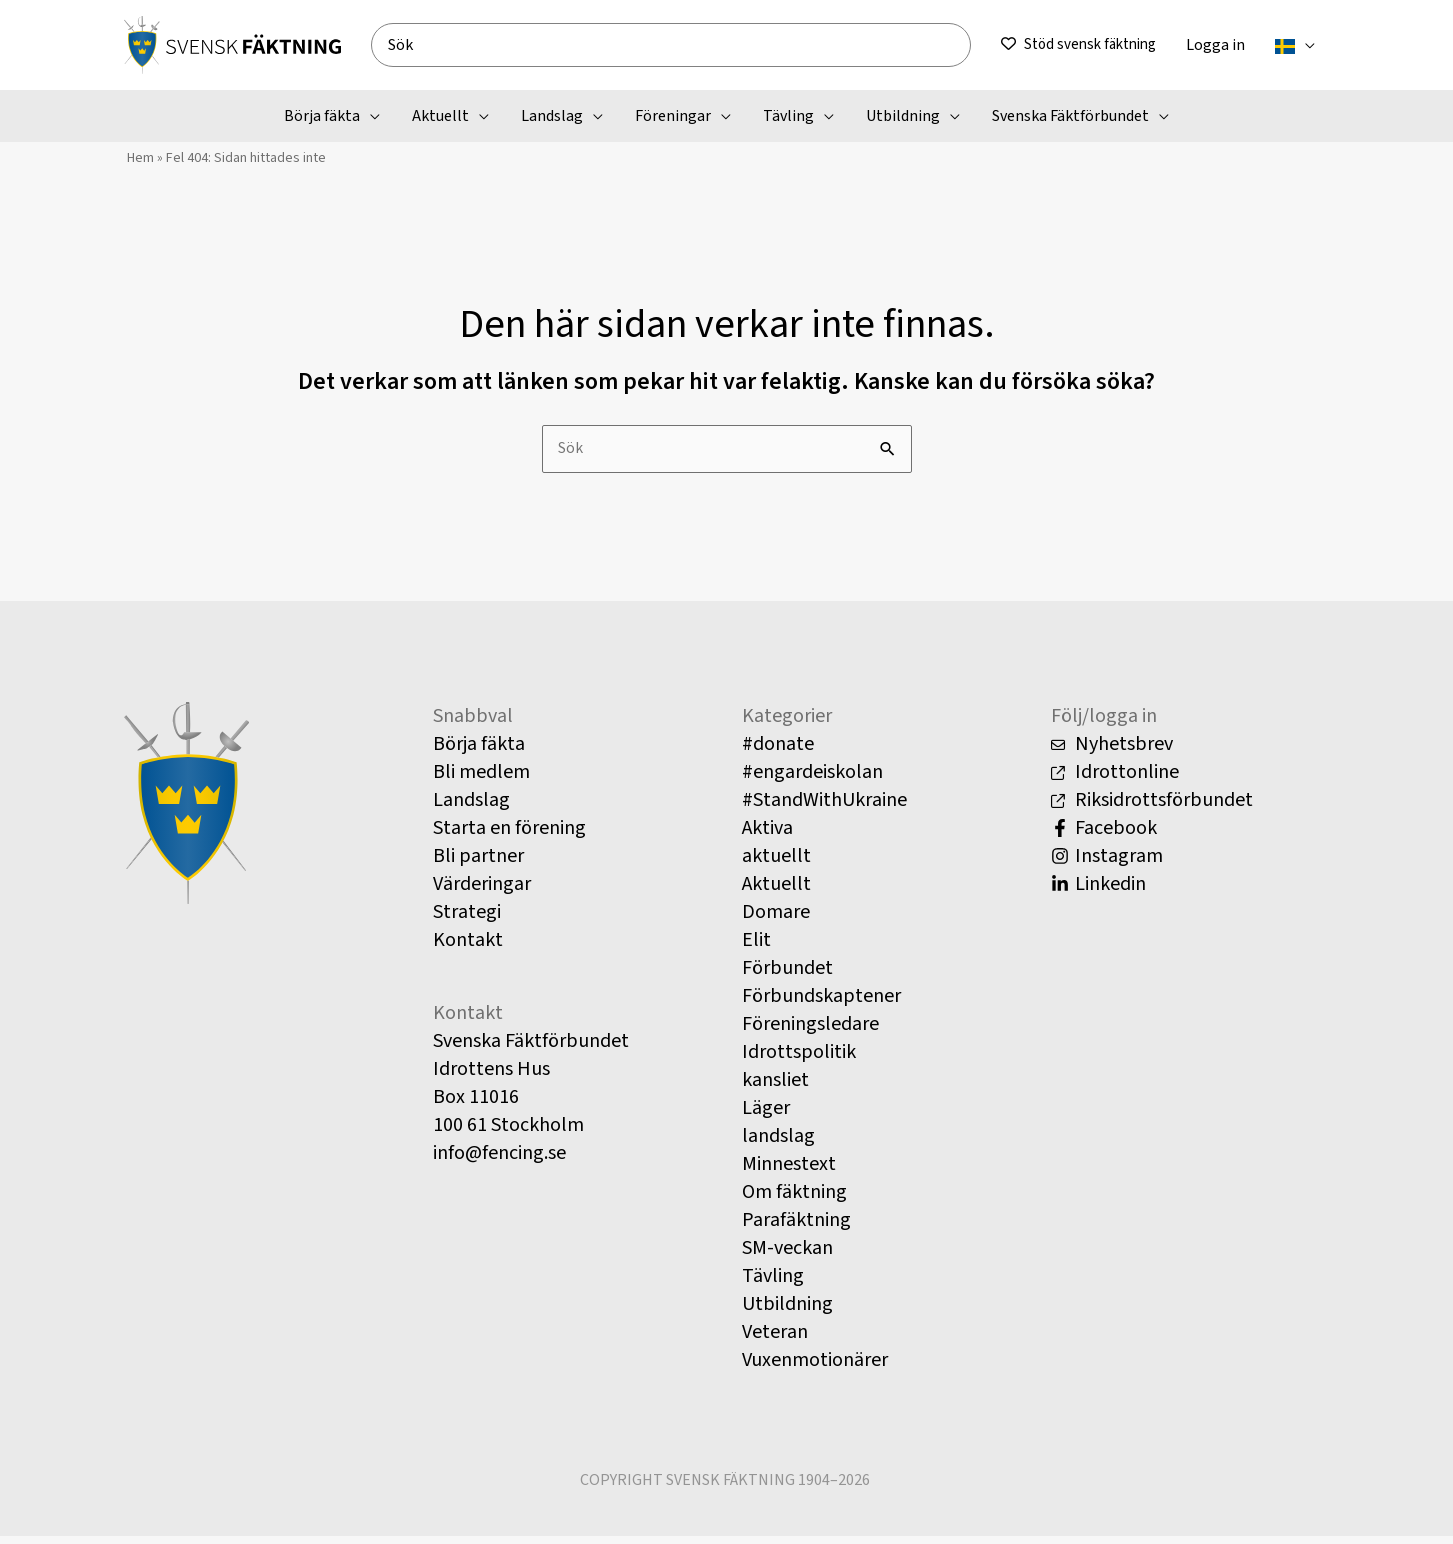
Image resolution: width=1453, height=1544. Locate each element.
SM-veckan (787, 1255)
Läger (766, 1115)
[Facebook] (1190, 835)
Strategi (467, 919)
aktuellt (776, 863)
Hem (137, 161)
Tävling (773, 1283)
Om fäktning (794, 1199)
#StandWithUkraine (824, 807)
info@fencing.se (499, 1160)
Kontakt (468, 947)
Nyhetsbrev (1112, 751)
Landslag (471, 807)
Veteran (775, 1339)
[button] (1305, 45)
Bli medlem (481, 779)
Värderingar (482, 891)
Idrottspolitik (799, 1059)
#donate (778, 751)
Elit (756, 947)
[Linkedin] (1190, 891)
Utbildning (787, 1311)
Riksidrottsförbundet (1152, 807)
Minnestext (789, 1171)
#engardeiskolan (812, 779)
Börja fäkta (479, 751)
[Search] (962, 45)
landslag (778, 1143)
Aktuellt (776, 891)
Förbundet (787, 975)
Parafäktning (796, 1227)
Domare (776, 919)
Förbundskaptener (821, 1003)
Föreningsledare (810, 1031)
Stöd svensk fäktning (1090, 44)
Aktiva (767, 835)
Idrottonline (1115, 779)
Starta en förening (509, 835)
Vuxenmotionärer (815, 1367)
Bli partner (478, 863)
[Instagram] (1190, 863)
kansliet (775, 1087)
